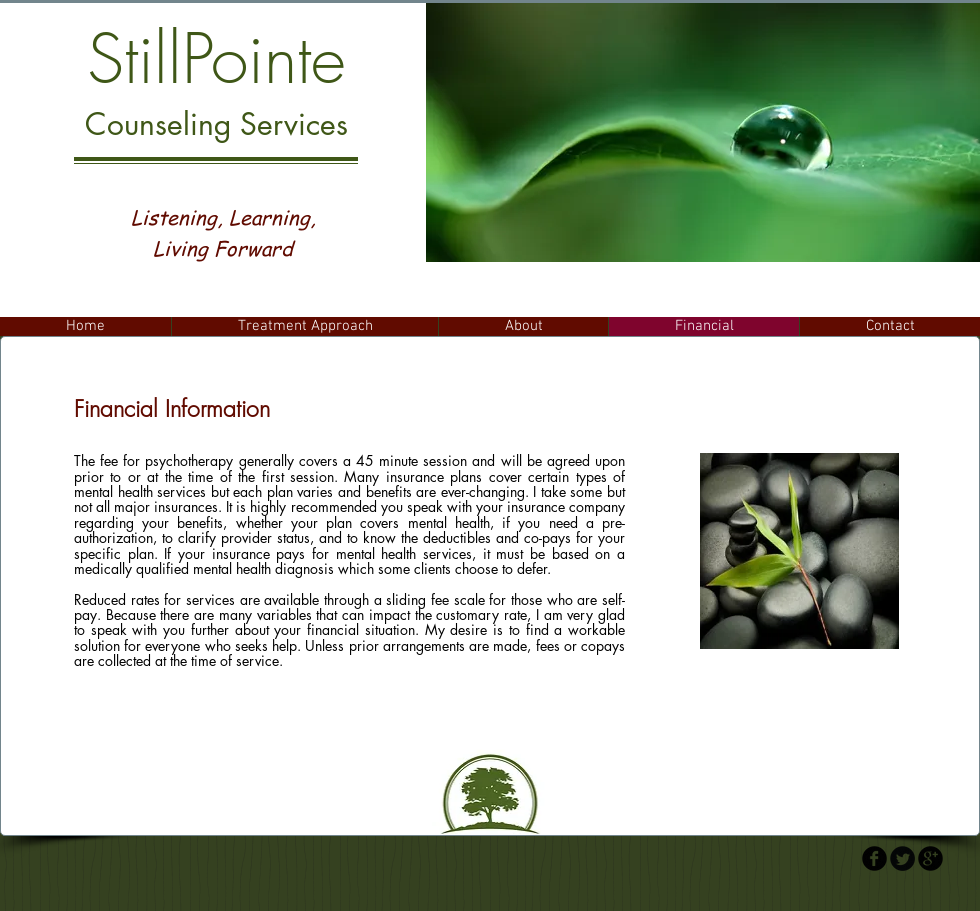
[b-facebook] (874, 858)
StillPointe (216, 59)
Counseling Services (216, 124)
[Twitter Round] (902, 858)
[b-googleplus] (930, 858)
